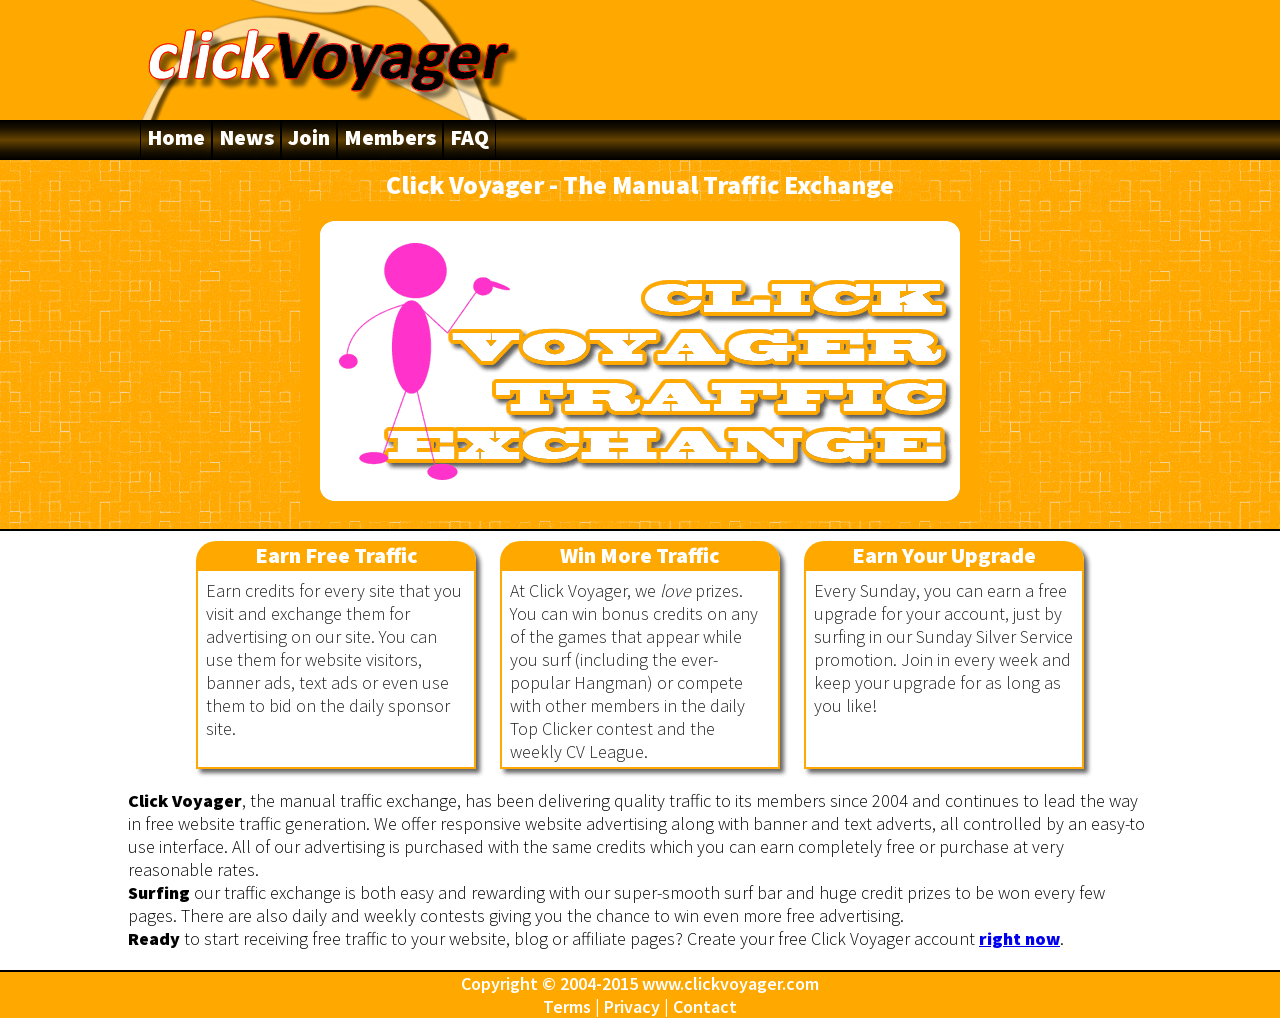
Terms (567, 1006)
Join (309, 137)
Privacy (632, 1006)
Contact (705, 1006)
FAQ (469, 137)
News (246, 137)
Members (390, 137)
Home (176, 137)
